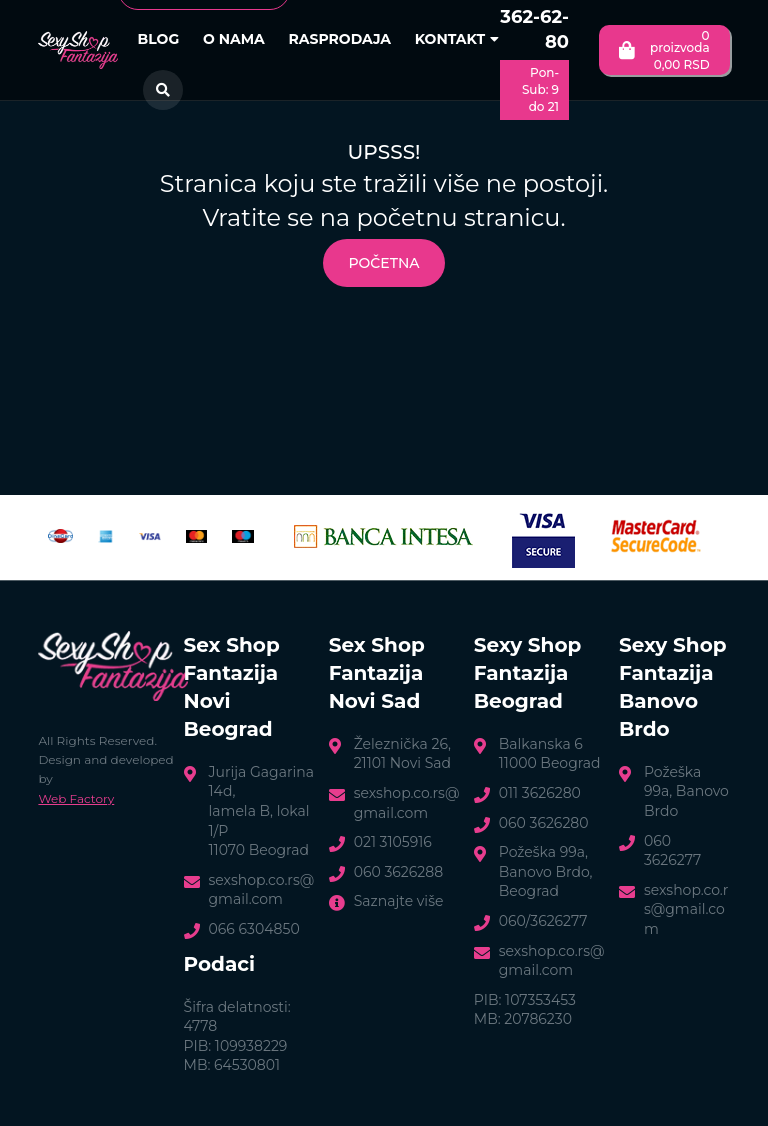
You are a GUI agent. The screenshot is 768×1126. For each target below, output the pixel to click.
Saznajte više (399, 901)
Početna (383, 263)
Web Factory (76, 798)
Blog (159, 39)
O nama (234, 39)
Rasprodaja (339, 39)
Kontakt (457, 39)
